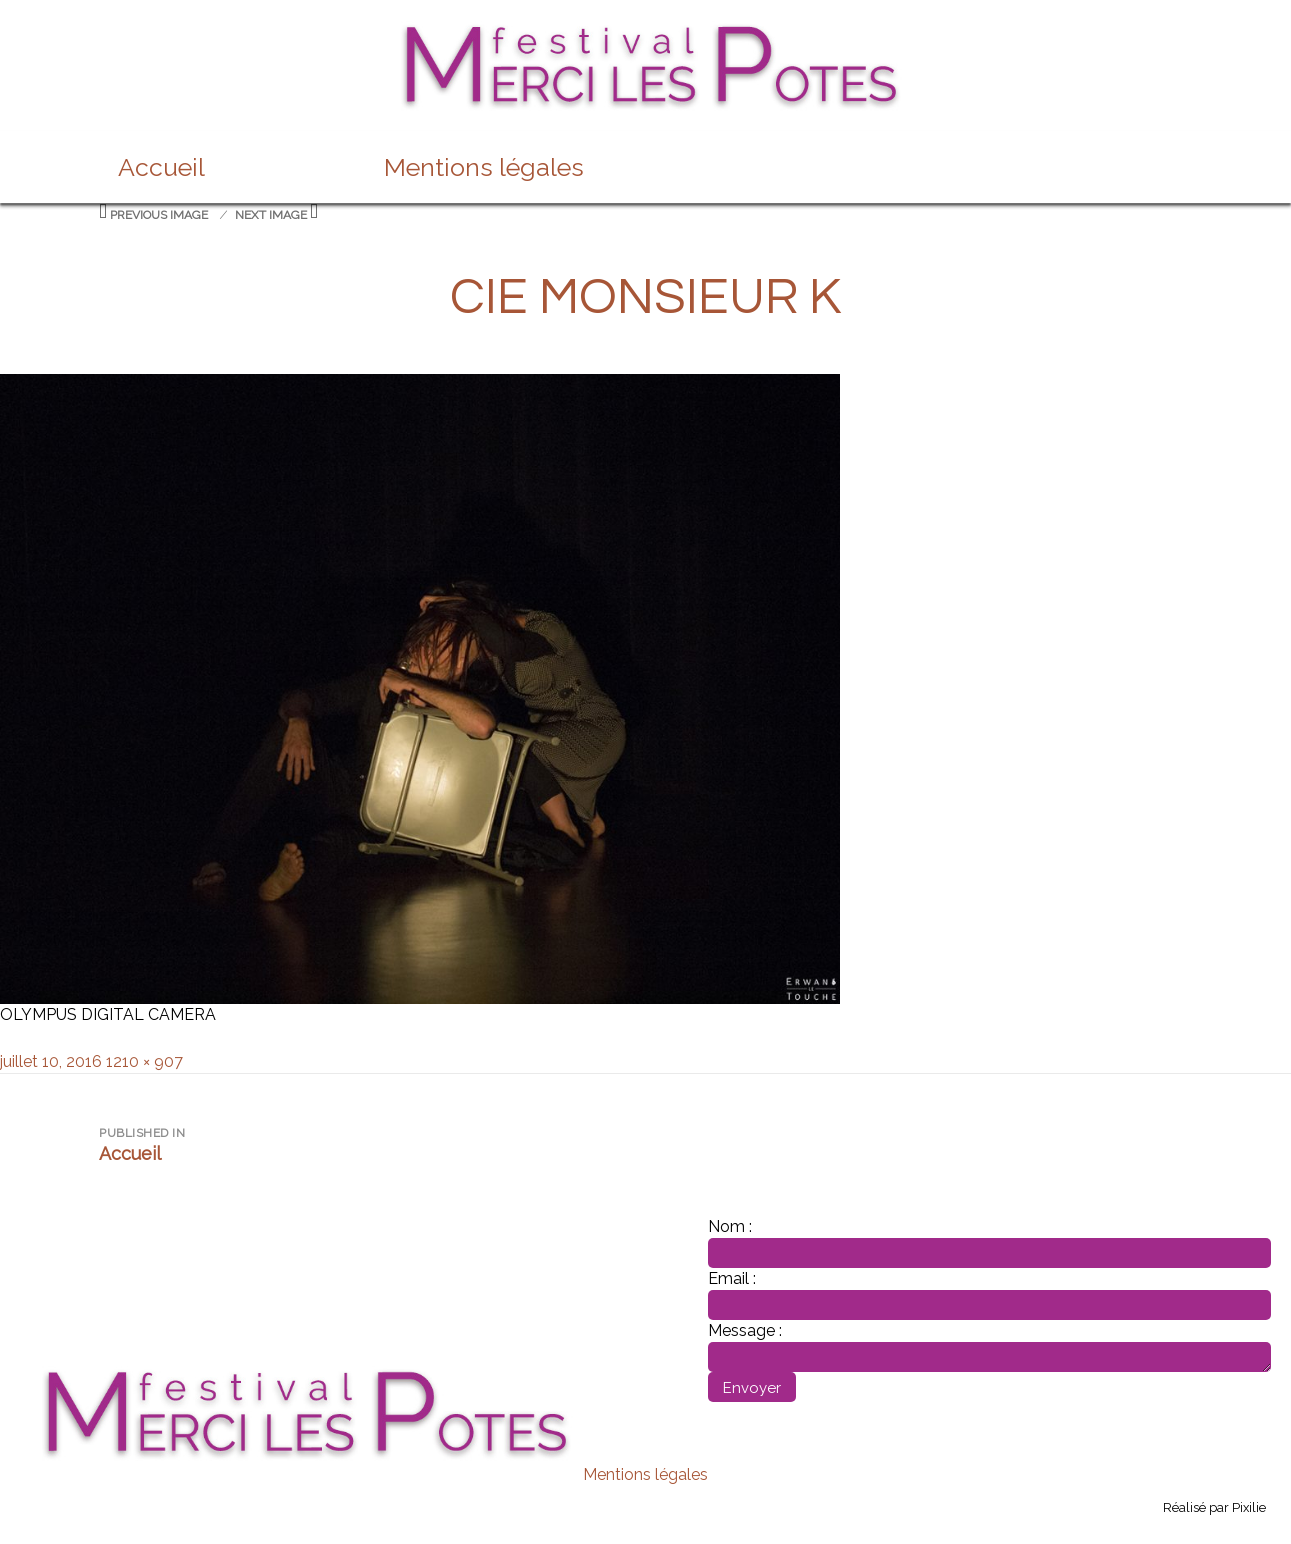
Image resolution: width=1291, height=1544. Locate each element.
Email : (732, 1278)
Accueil (161, 167)
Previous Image (159, 215)
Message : (745, 1330)
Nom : (730, 1226)
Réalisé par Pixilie (1214, 1507)
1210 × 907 (144, 1061)
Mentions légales (484, 167)
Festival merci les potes (646, 32)
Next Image (271, 215)
